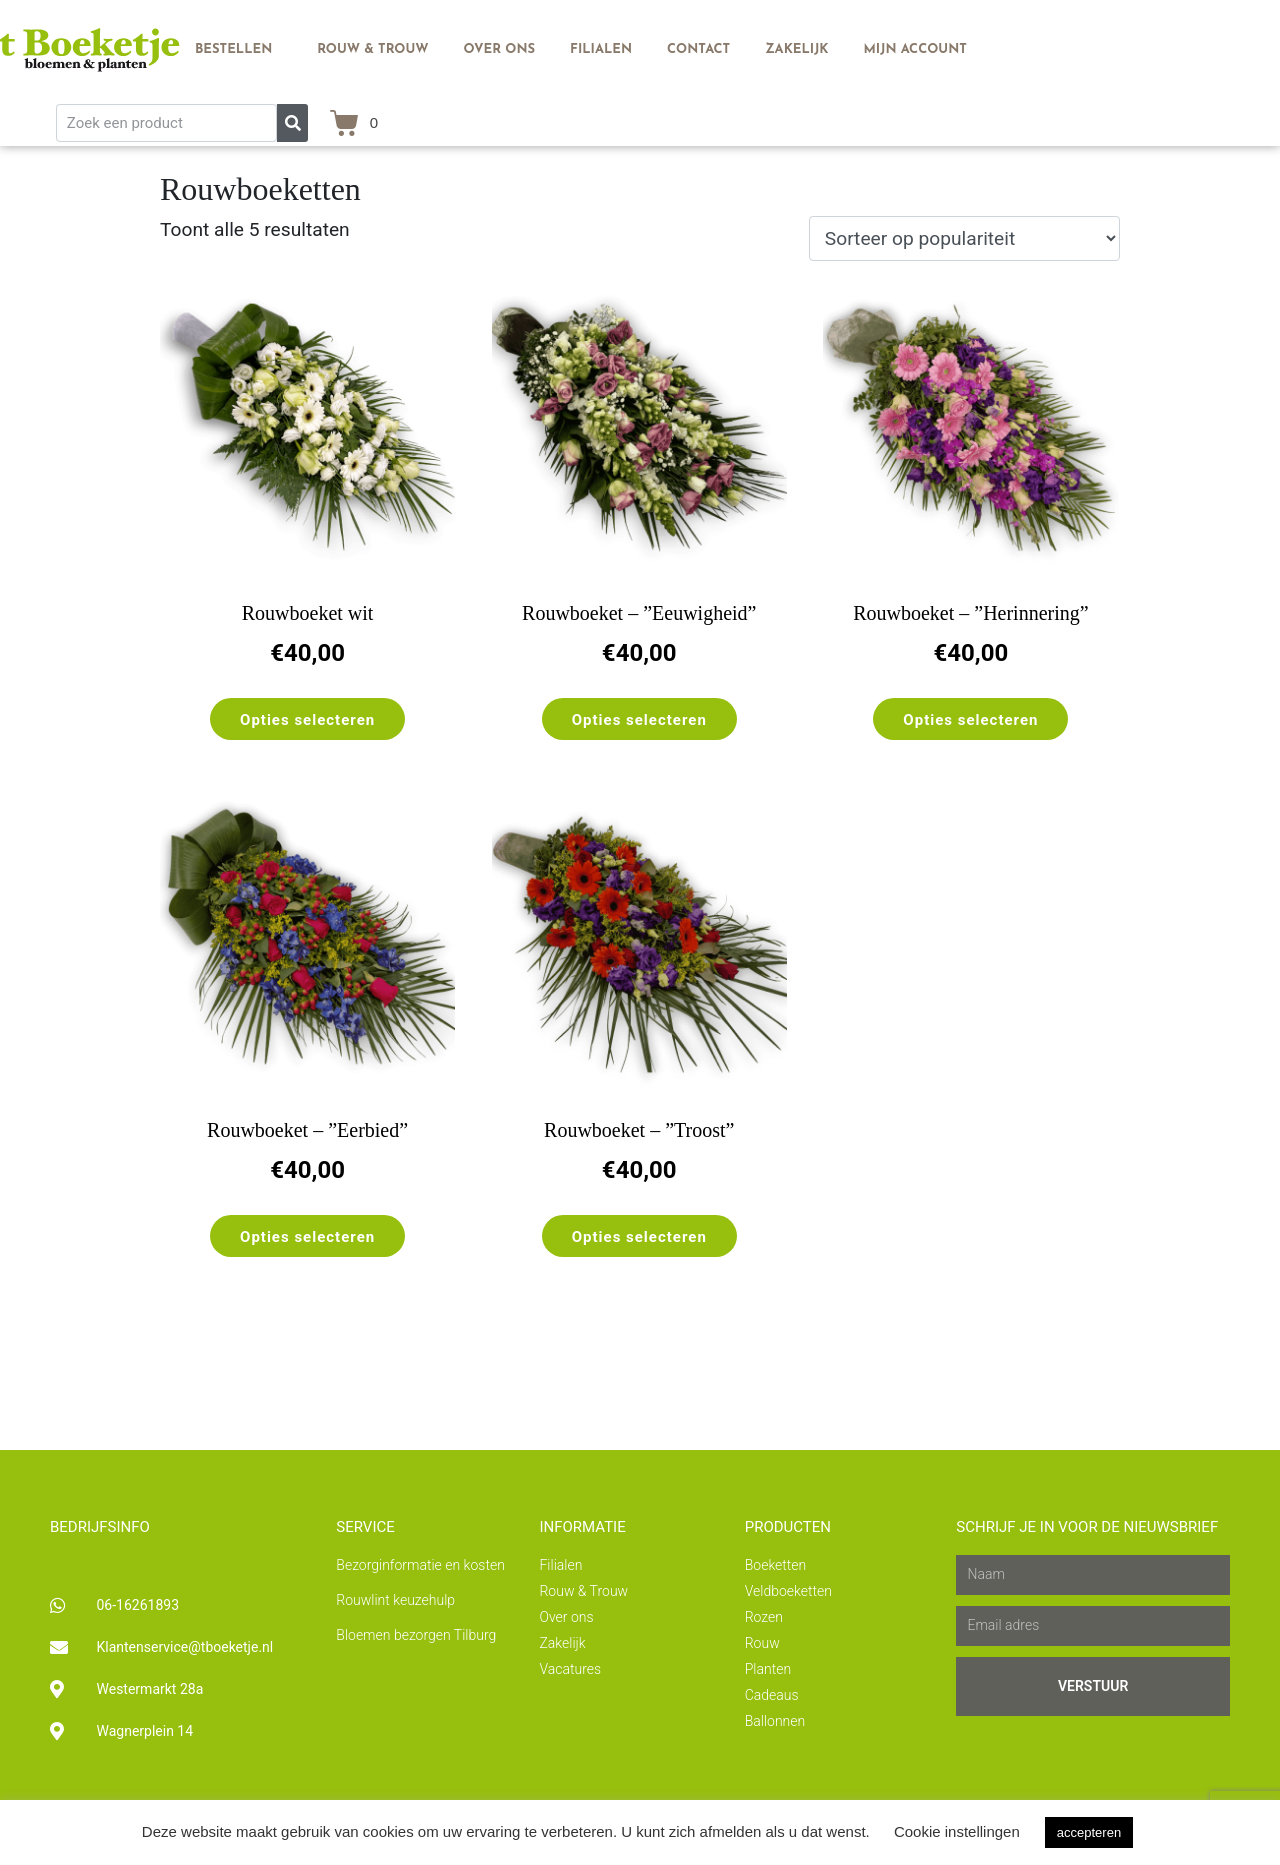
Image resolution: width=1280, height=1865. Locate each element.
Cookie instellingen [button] (957, 1831)
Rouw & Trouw (372, 49)
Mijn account (915, 49)
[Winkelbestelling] (964, 238)
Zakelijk (796, 49)
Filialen (601, 49)
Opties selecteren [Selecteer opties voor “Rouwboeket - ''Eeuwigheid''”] (639, 720)
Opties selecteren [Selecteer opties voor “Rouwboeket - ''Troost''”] (639, 1237)
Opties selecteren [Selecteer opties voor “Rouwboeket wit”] (307, 720)
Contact (698, 49)
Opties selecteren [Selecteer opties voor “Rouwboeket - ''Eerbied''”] (307, 1237)
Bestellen (233, 49)
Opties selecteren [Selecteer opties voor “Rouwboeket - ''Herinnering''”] (970, 720)
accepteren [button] (1089, 1832)
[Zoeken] (292, 123)
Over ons (500, 49)
